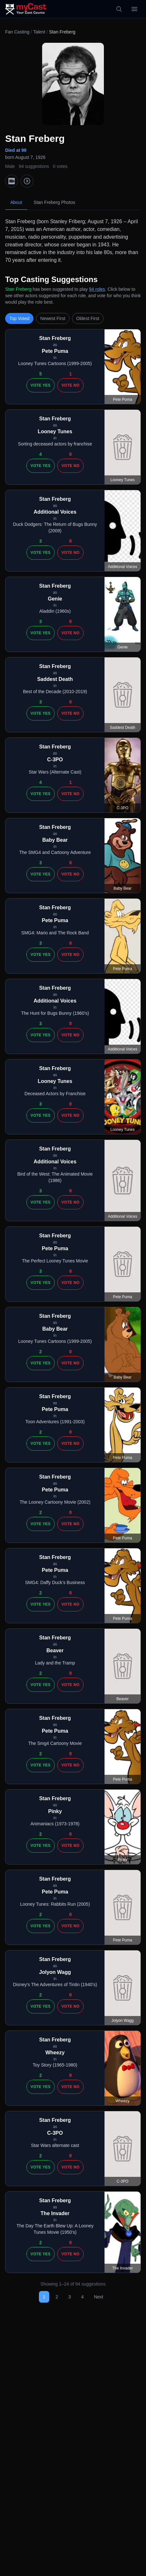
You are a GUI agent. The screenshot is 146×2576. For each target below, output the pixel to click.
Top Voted (19, 318)
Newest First (52, 318)
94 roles (97, 289)
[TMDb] (27, 181)
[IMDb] (11, 181)
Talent (39, 31)
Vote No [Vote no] (70, 385)
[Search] (119, 9)
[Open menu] (134, 9)
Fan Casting (17, 31)
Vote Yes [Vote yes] (40, 385)
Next (98, 2296)
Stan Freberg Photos (54, 202)
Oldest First (87, 318)
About (16, 202)
